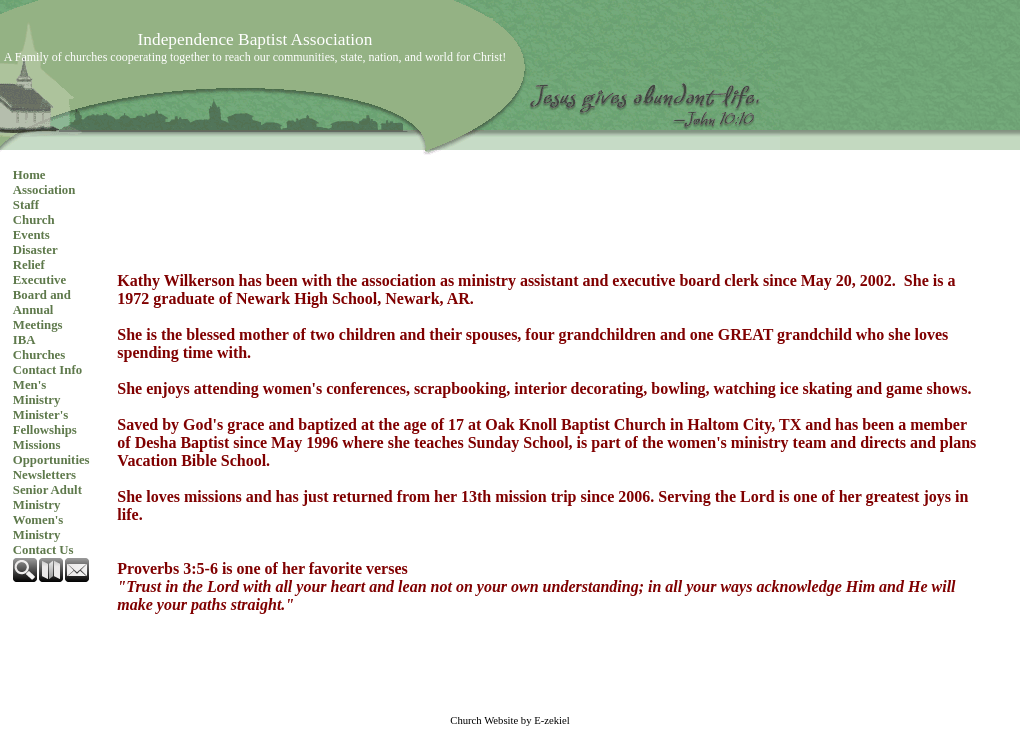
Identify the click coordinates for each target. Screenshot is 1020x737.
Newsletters (44, 475)
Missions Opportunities (51, 452)
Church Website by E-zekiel (509, 720)
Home (29, 175)
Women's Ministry (38, 527)
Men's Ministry (37, 392)
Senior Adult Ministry (47, 497)
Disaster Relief (35, 257)
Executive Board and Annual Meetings (42, 302)
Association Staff (44, 197)
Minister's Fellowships (45, 422)
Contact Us (43, 550)
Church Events (34, 227)
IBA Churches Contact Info (47, 355)
